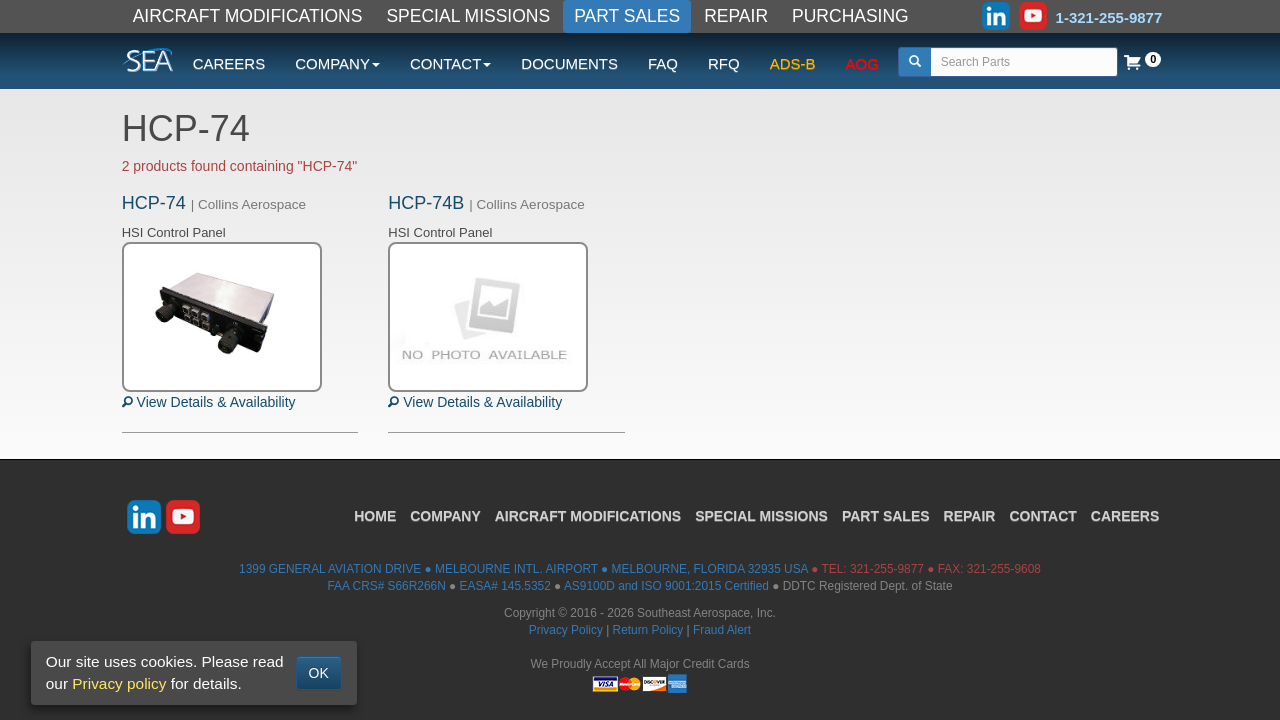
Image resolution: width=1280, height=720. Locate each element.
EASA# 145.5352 (505, 586)
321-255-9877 (887, 569)
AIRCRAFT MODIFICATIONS (248, 16)
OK (319, 673)
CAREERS (229, 63)
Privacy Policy (566, 630)
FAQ (663, 63)
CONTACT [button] (450, 63)
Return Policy (648, 630)
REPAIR (736, 16)
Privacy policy (119, 683)
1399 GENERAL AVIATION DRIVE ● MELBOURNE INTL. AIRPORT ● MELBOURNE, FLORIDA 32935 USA (523, 569)
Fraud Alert (722, 630)
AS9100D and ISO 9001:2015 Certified (666, 586)
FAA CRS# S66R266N (386, 586)
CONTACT (1042, 516)
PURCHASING (850, 16)
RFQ (724, 63)
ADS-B (793, 63)
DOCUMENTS (569, 63)
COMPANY (445, 516)
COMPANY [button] (337, 63)
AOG (862, 63)
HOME (375, 516)
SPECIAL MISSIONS (468, 16)
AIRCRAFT (588, 516)
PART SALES (627, 16)
